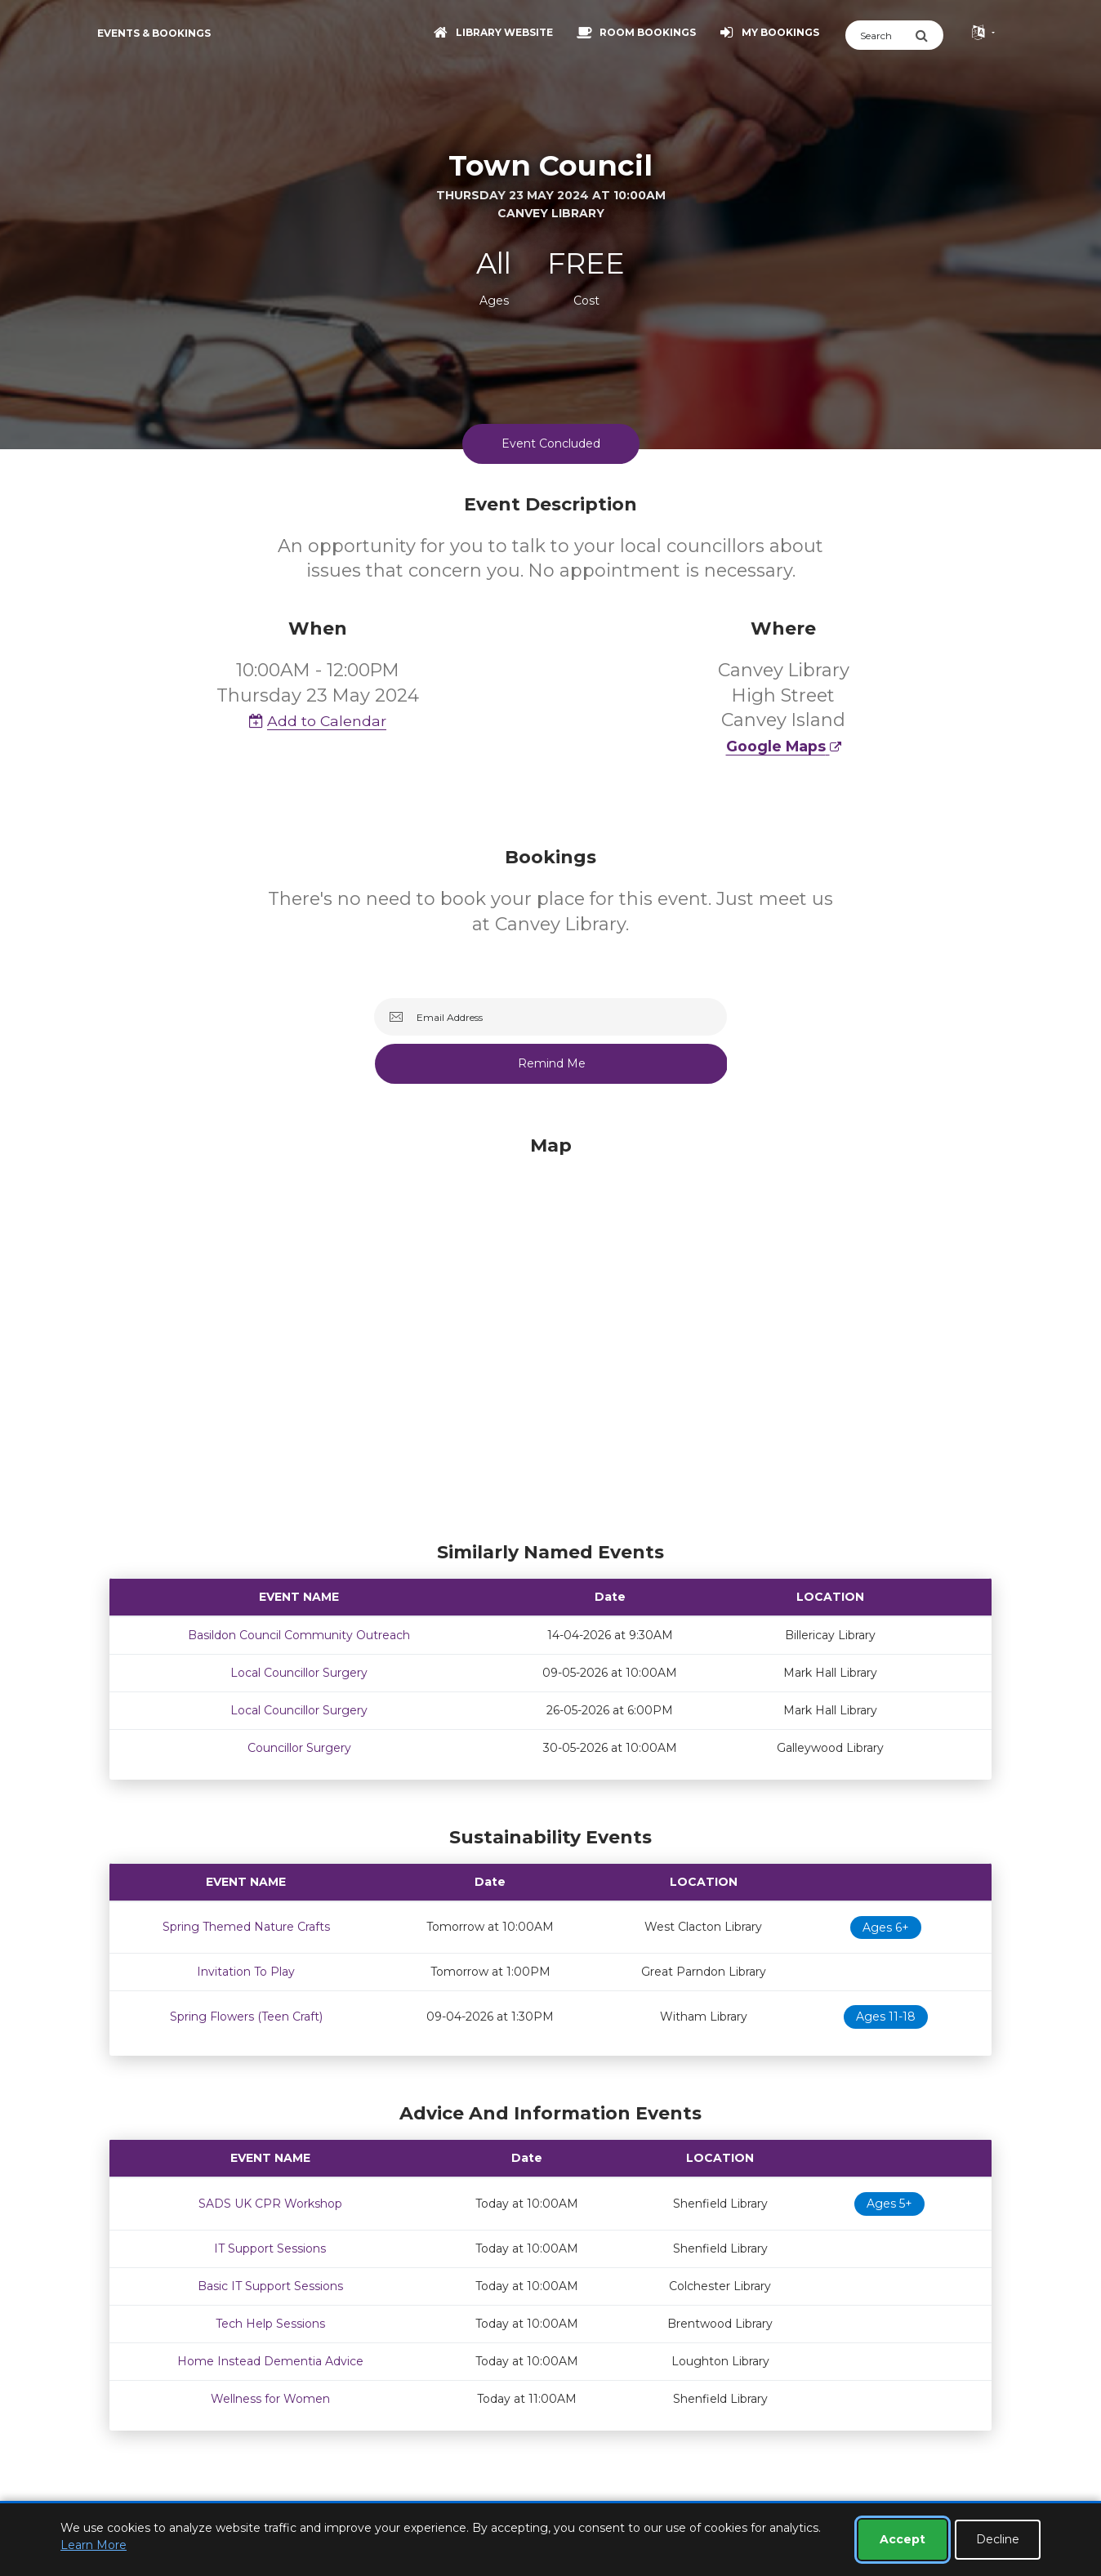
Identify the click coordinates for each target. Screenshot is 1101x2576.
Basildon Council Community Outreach (299, 1635)
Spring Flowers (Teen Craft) (246, 2016)
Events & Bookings (154, 33)
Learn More (93, 2545)
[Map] (550, 1334)
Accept (902, 2539)
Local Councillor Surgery (299, 1672)
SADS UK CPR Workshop (270, 2203)
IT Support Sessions (270, 2248)
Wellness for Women (270, 2398)
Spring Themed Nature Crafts (246, 1926)
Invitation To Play (246, 1971)
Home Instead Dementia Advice (270, 2361)
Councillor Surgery (299, 1747)
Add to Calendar (317, 720)
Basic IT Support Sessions (270, 2286)
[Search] (880, 35)
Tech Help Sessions (270, 2323)
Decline (997, 2539)
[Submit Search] (929, 35)
